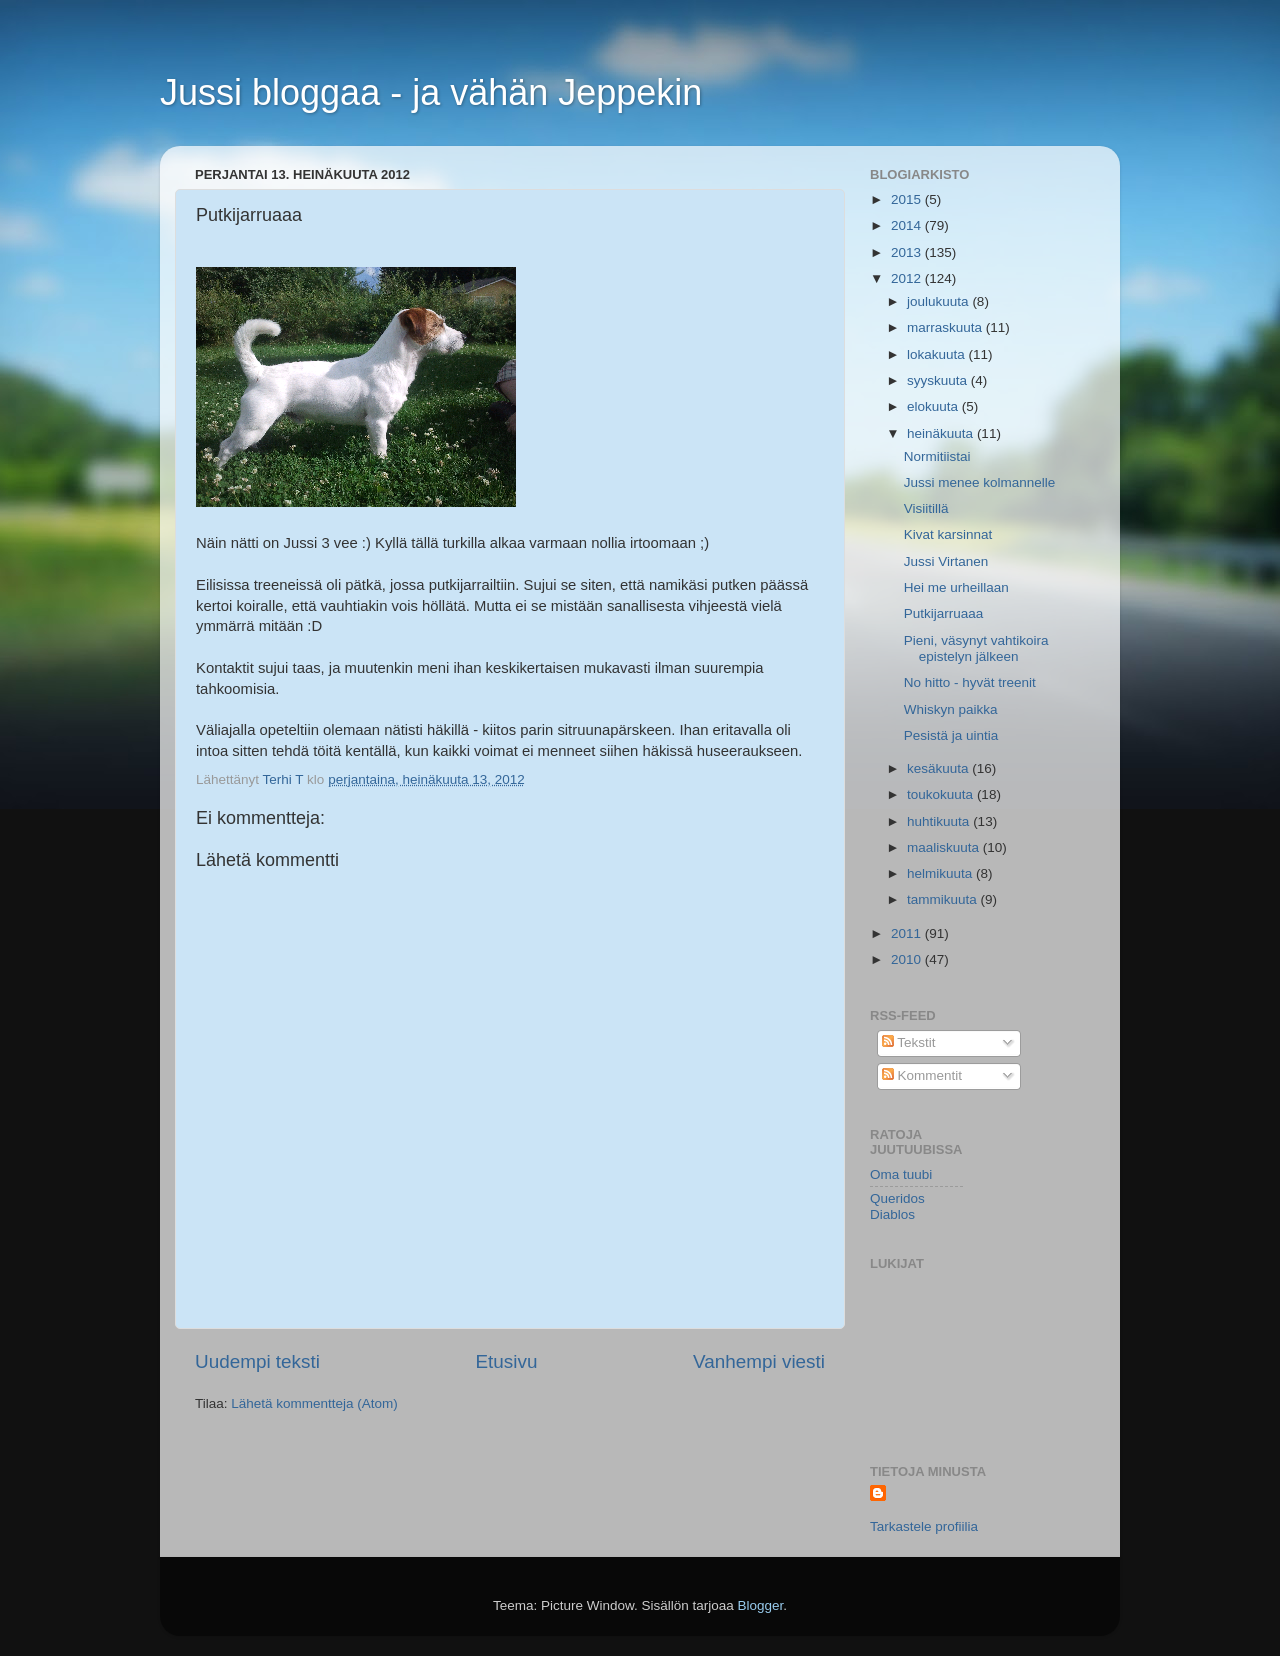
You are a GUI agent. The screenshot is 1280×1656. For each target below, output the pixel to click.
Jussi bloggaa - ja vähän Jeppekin (431, 92)
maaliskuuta (945, 847)
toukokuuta (942, 794)
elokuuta (934, 406)
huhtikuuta (940, 821)
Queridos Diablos (897, 1206)
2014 (908, 225)
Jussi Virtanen (946, 561)
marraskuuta (946, 327)
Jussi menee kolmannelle (980, 482)
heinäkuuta (942, 433)
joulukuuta (939, 301)
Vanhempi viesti (759, 1361)
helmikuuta (941, 873)
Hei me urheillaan (956, 587)
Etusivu (507, 1361)
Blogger (761, 1605)
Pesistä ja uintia (951, 735)
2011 (908, 933)
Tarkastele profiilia (924, 1526)
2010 (908, 959)
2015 (908, 199)
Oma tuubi (901, 1174)
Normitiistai (937, 456)
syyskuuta (939, 380)
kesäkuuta (939, 768)
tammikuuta (944, 899)
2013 (908, 252)
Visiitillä (926, 508)
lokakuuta (938, 354)
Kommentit (922, 1075)
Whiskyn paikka (951, 709)
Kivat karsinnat (948, 534)
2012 (908, 278)
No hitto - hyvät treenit (970, 682)
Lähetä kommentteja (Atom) (314, 1403)
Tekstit (909, 1042)
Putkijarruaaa (944, 613)
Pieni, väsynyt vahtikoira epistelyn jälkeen (976, 648)
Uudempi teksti (257, 1361)
